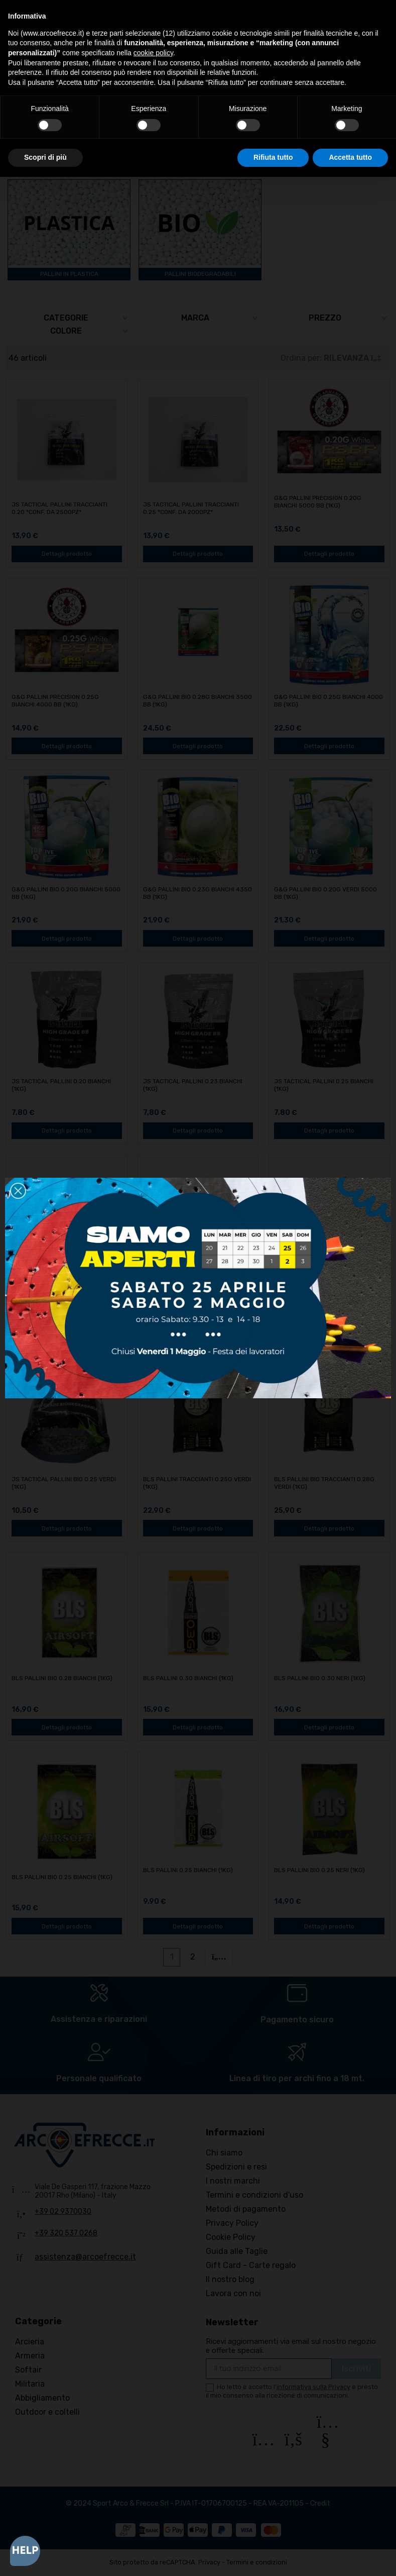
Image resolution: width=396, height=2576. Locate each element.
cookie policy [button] (153, 53)
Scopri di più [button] (45, 157)
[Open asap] (25, 2551)
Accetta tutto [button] (350, 157)
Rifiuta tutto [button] (273, 157)
